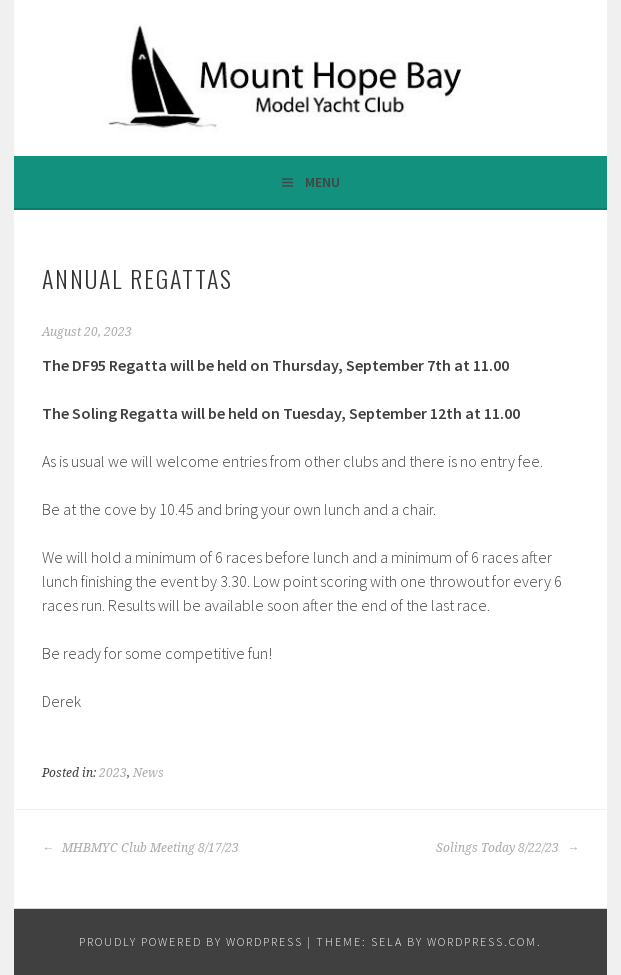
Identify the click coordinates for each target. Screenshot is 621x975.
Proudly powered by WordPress (191, 941)
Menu (322, 182)
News (148, 773)
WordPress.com (482, 941)
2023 (113, 773)
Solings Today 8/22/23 (507, 848)
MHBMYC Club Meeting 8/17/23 (140, 848)
